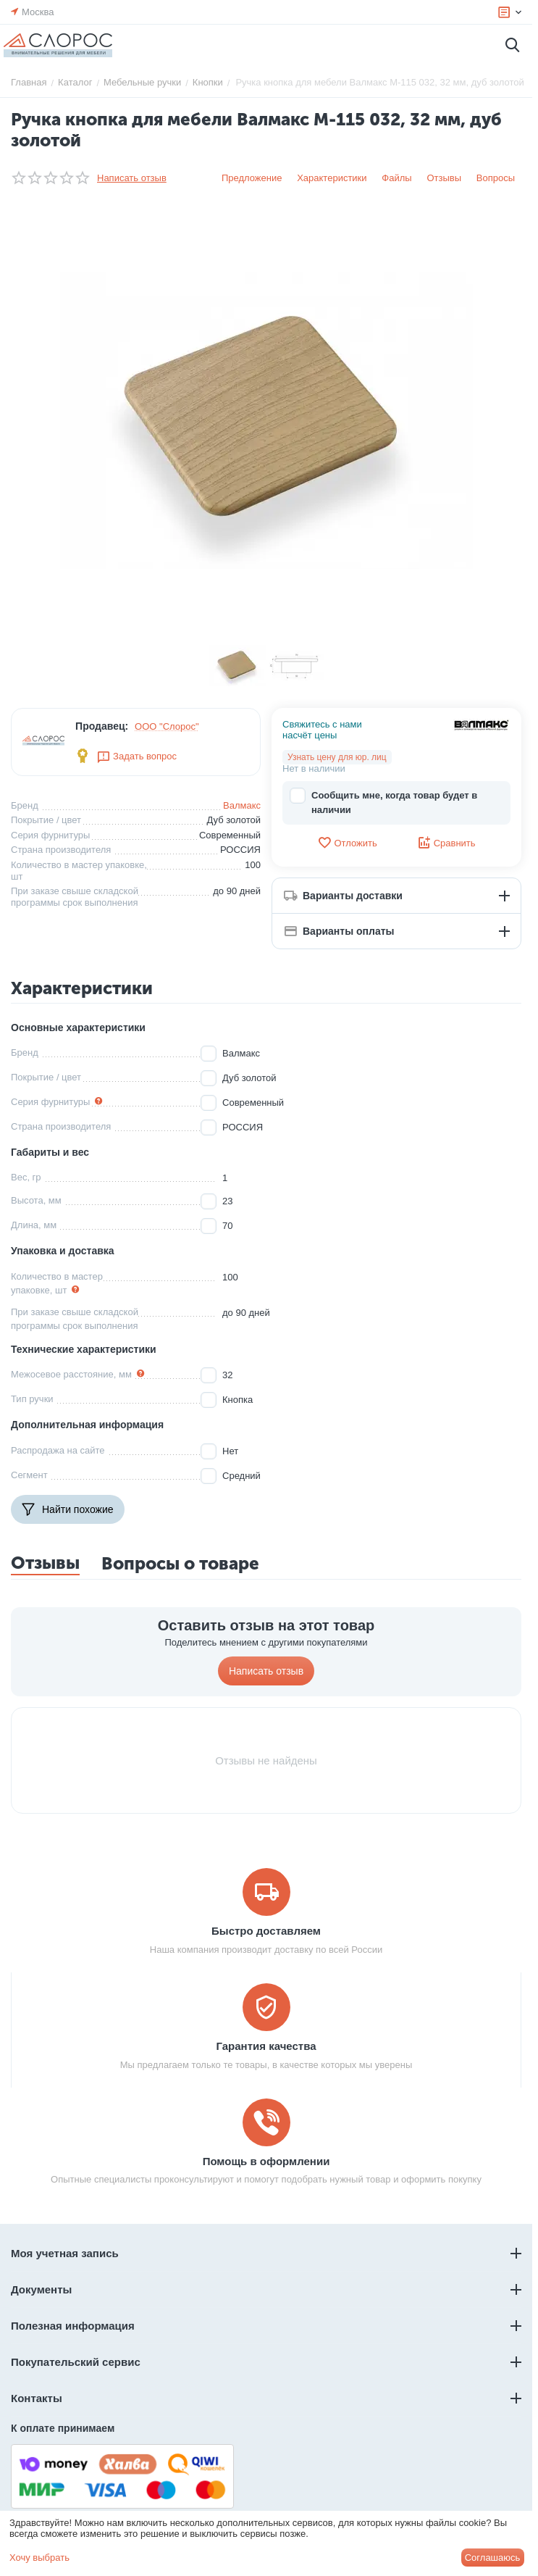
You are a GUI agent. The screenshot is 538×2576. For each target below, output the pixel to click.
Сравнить (446, 842)
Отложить (347, 842)
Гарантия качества (266, 2046)
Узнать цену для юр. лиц (337, 757)
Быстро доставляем (266, 1931)
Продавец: (101, 726)
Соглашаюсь (493, 2557)
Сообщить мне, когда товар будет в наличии (383, 801)
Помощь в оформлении (266, 2161)
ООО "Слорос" (167, 726)
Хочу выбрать (39, 2557)
